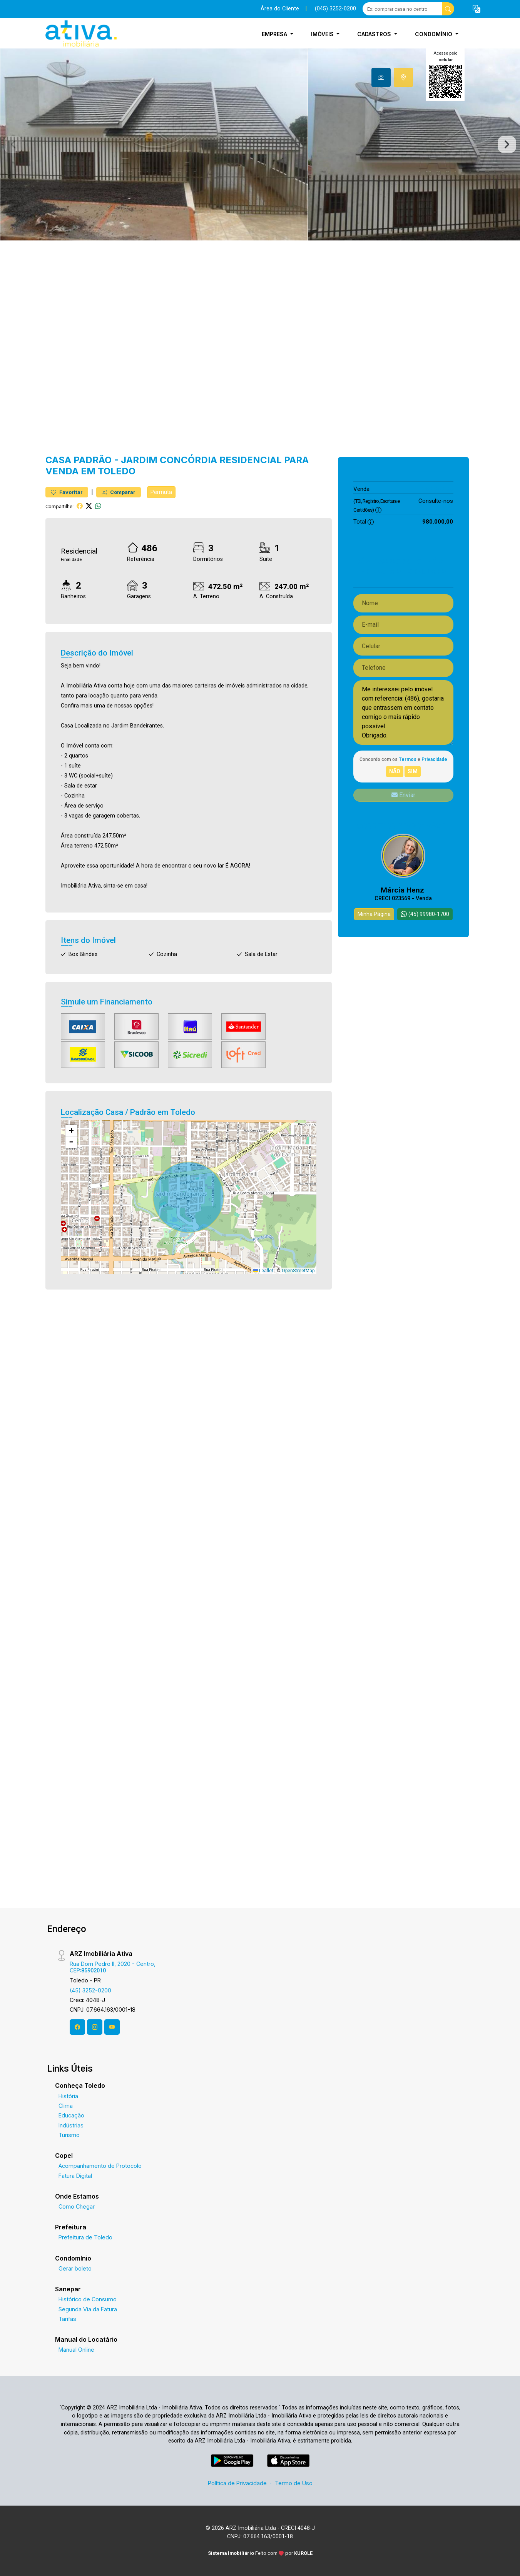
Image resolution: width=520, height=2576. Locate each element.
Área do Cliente (280, 8)
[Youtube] (112, 2027)
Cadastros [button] (375, 34)
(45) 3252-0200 (90, 1990)
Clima (66, 2105)
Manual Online (76, 2349)
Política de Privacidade (237, 2483)
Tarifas (67, 2319)
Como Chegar (77, 2206)
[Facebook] (77, 2027)
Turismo (69, 2135)
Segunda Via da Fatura (88, 2309)
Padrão (93, 459)
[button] (476, 9)
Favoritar (67, 492)
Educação (71, 2115)
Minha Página (374, 914)
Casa (58, 459)
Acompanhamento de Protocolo (100, 2165)
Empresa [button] (275, 34)
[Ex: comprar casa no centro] (402, 8)
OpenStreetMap (298, 1270)
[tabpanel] (260, 144)
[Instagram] (94, 2027)
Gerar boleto (75, 2268)
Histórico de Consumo (88, 2299)
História (68, 2096)
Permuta (161, 492)
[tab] (381, 77)
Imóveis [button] (323, 34)
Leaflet (263, 1270)
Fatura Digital (75, 2175)
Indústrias (71, 2125)
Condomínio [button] (434, 34)
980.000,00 (437, 488)
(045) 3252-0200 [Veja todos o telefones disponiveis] (335, 8)
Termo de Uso (294, 2483)
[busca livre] (448, 8)
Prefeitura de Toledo (85, 2237)
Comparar (118, 492)
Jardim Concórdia (169, 459)
